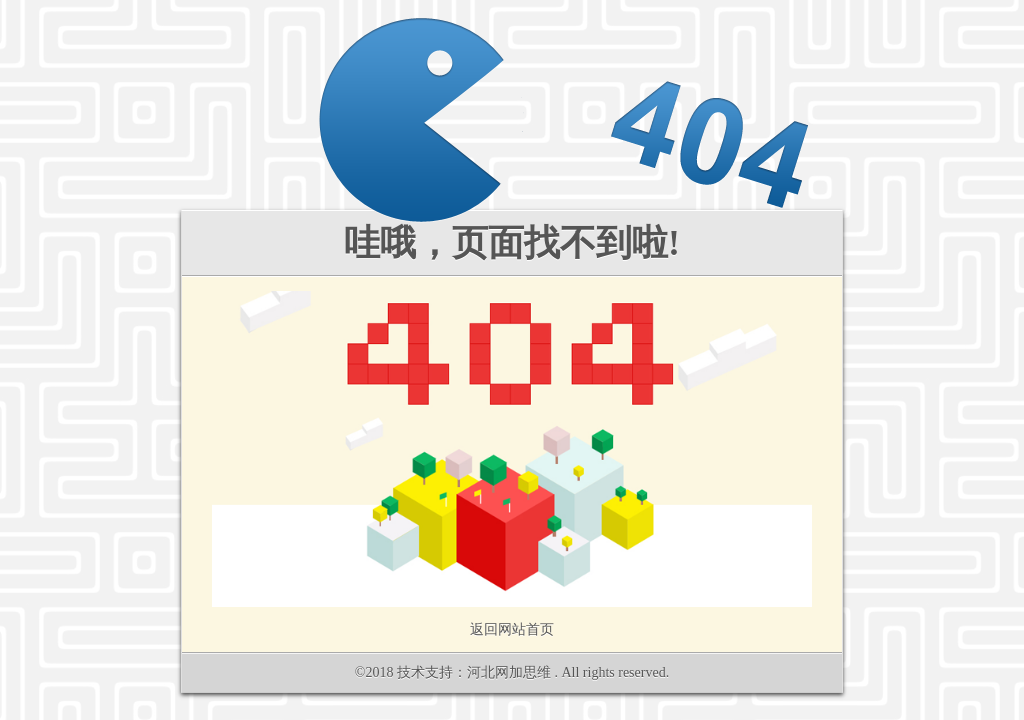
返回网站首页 (512, 629)
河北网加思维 (509, 672)
